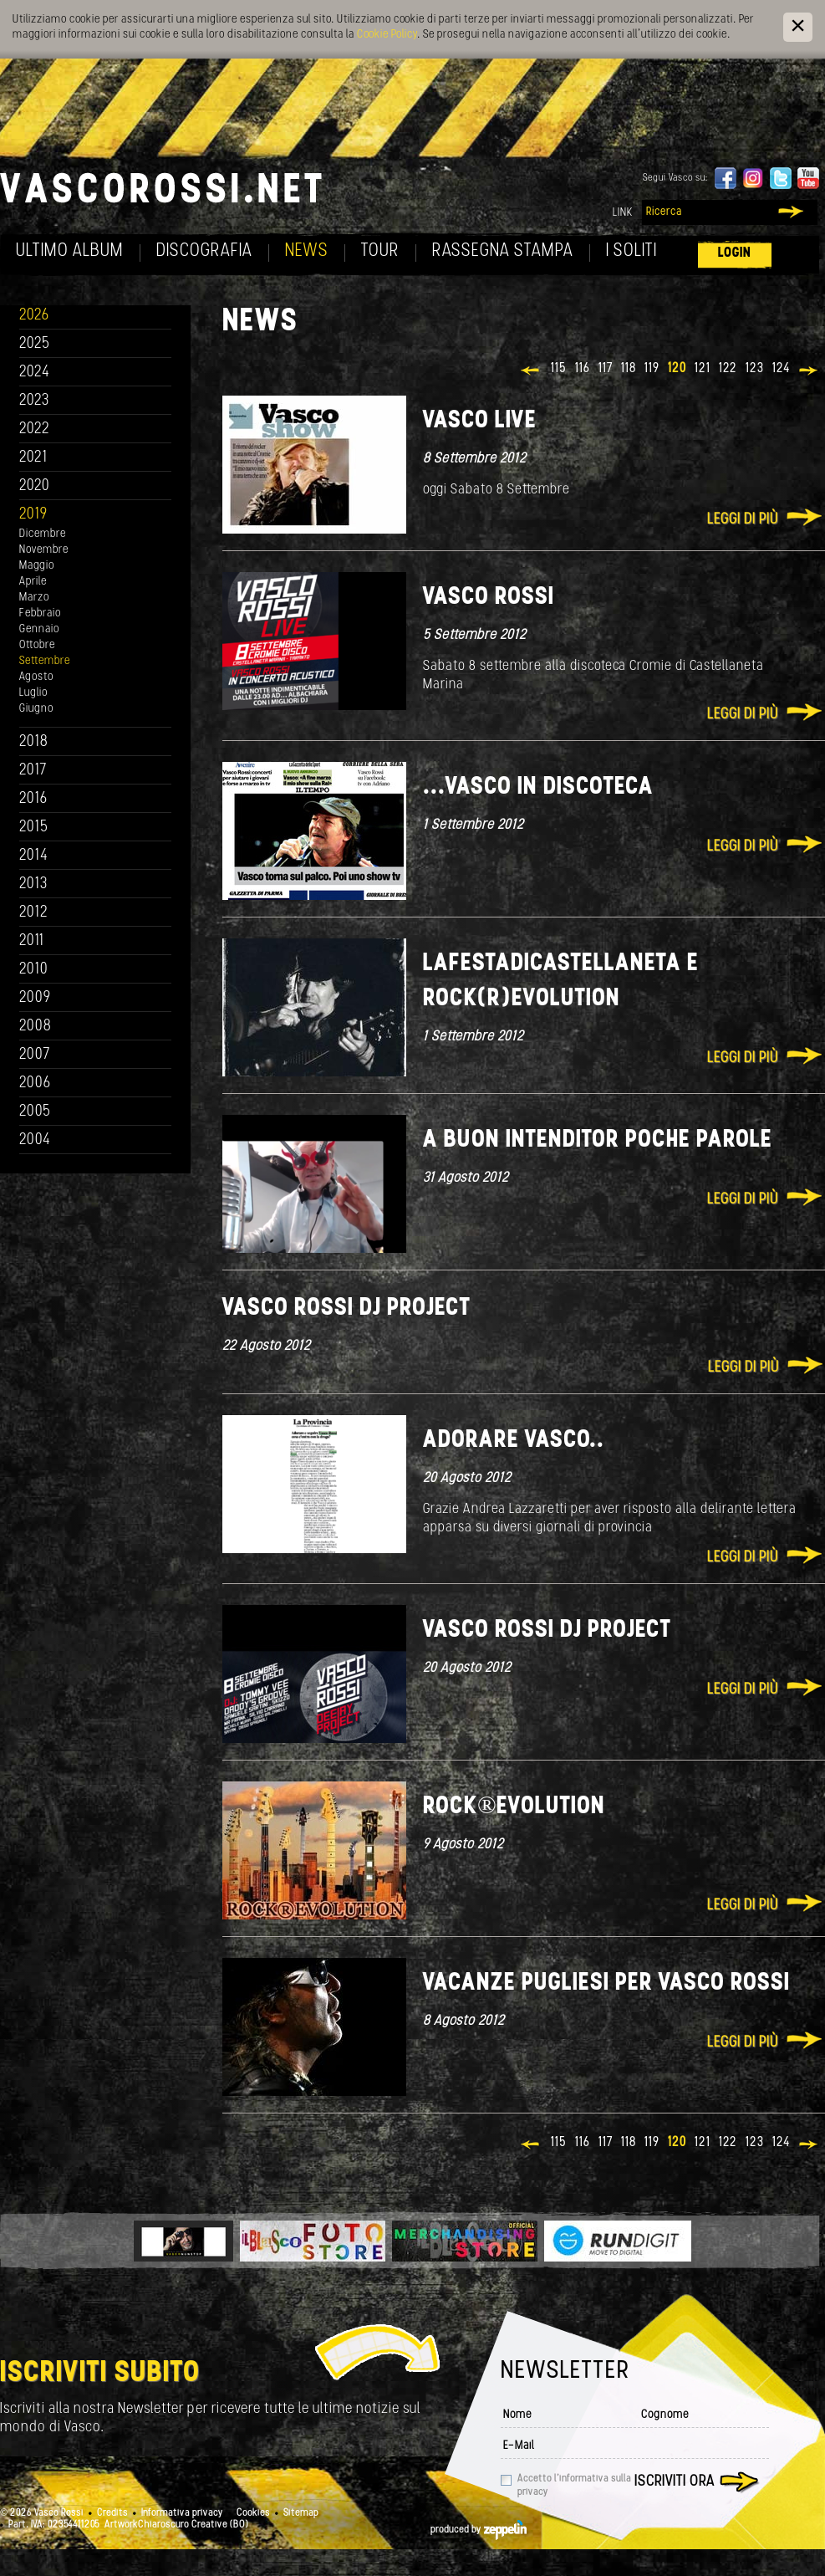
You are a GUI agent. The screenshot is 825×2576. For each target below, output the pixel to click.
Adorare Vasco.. (513, 1441)
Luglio (33, 693)
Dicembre (42, 534)
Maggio (36, 566)
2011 (31, 941)
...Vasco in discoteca (538, 787)
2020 (34, 486)
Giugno (36, 709)
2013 (33, 884)
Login (734, 253)
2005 (35, 1112)
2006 (35, 1083)
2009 (35, 998)
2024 (34, 373)
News (306, 251)
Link (623, 213)
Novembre (44, 550)
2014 (33, 856)
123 (755, 369)
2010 (33, 970)
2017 (33, 771)
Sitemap (300, 2513)
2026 (34, 316)
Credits (112, 2513)
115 (559, 369)
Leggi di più (742, 520)
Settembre (44, 661)
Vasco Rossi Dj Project (346, 1308)
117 (605, 369)
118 (628, 369)
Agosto (36, 677)
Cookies (253, 2513)
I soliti (631, 251)
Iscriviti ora (674, 2482)
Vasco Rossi (488, 598)
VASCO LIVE (480, 421)
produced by (478, 2530)
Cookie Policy (387, 34)
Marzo (34, 597)
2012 (33, 913)
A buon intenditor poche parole (597, 1140)
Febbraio (40, 613)
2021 (33, 458)
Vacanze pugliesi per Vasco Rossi (606, 1983)
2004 (35, 1140)
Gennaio (39, 629)
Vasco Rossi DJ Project (547, 1630)
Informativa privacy (182, 2513)
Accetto (574, 2485)
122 (728, 369)
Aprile (33, 581)
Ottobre (37, 645)
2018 (33, 742)
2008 (35, 1027)
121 (702, 369)
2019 (33, 515)
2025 (34, 344)
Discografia (204, 251)
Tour (380, 251)
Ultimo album (70, 251)
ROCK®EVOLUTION (514, 1807)
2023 (34, 401)
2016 (33, 799)
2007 (34, 1055)
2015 (33, 828)
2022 (34, 429)
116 (582, 369)
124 (781, 369)
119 (651, 369)
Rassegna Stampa (502, 251)
